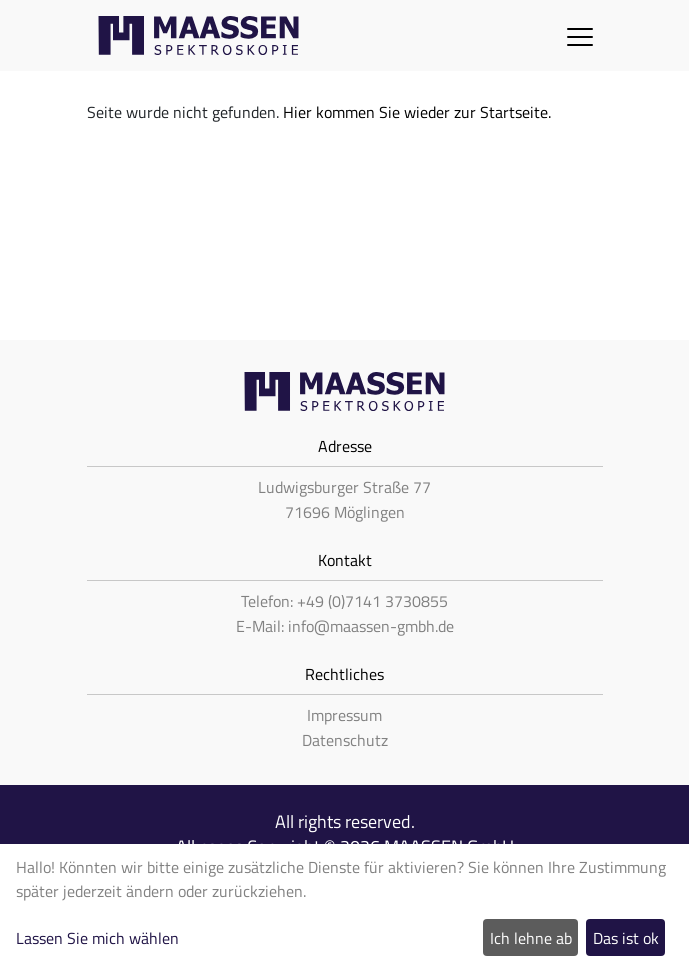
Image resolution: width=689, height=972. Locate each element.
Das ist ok (626, 938)
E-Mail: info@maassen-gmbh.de (345, 626)
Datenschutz (345, 740)
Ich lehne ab (531, 938)
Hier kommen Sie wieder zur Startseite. (417, 112)
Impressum (344, 715)
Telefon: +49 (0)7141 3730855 (344, 601)
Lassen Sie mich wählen (97, 938)
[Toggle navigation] (580, 35)
